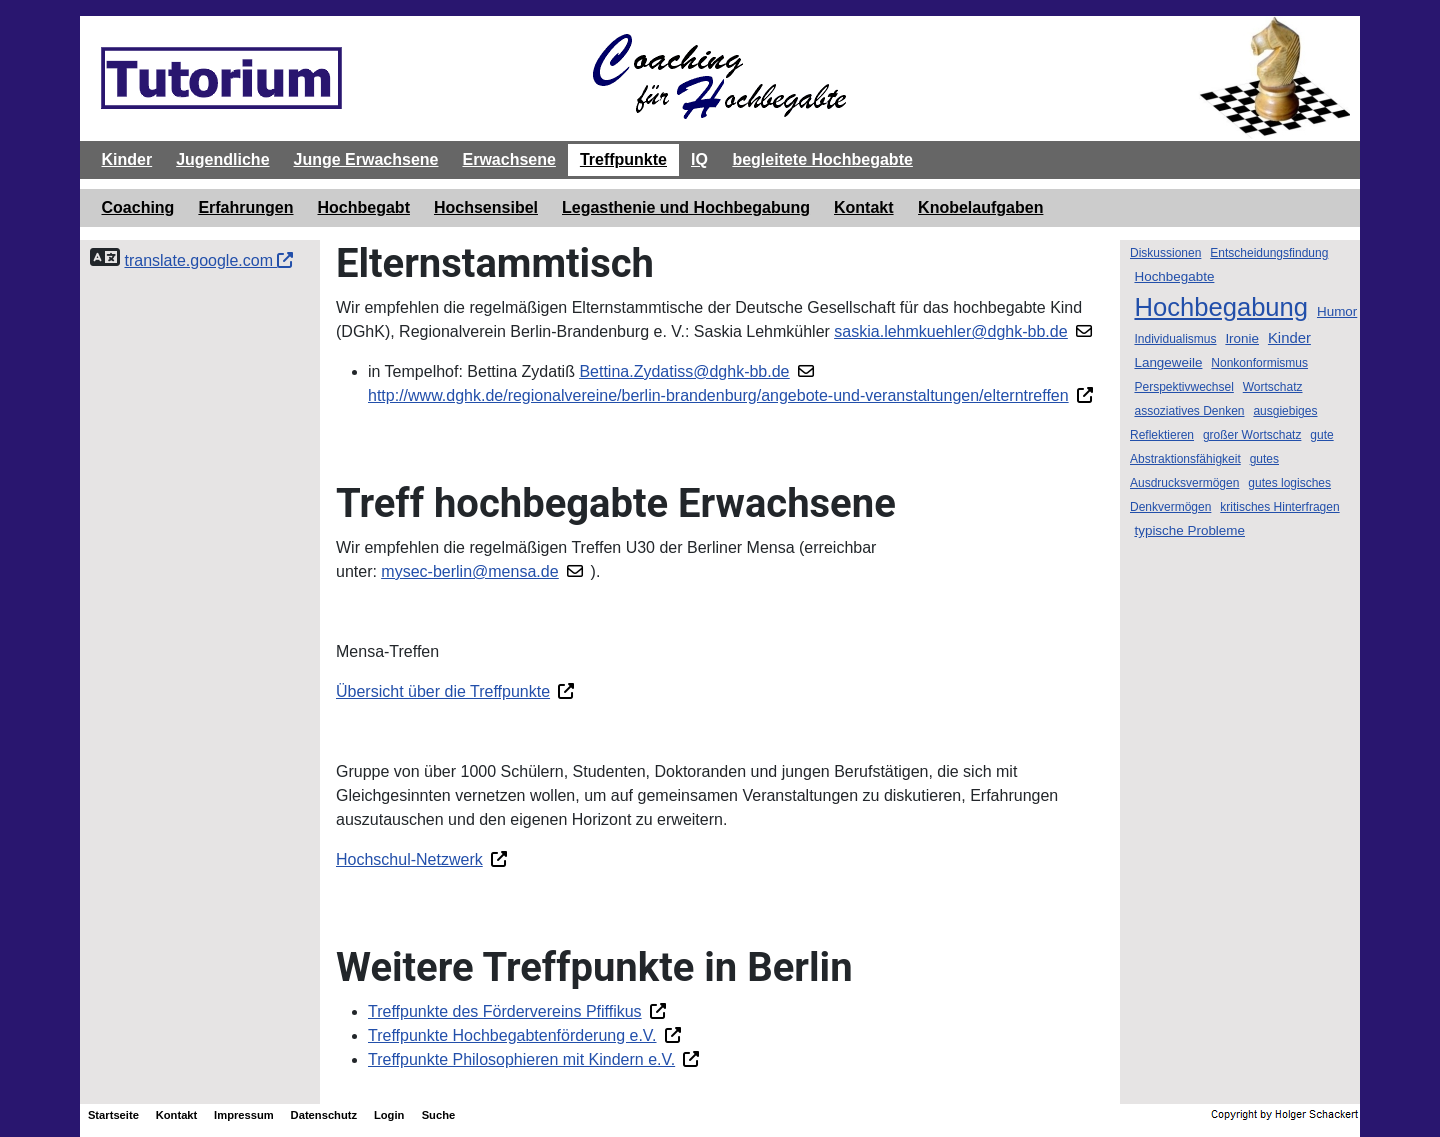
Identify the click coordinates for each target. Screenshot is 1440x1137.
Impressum (244, 1115)
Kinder (127, 159)
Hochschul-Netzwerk (409, 859)
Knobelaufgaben (980, 207)
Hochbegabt (364, 207)
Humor (1337, 311)
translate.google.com (208, 260)
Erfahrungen (245, 207)
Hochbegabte (1174, 276)
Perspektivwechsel (1183, 387)
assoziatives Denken (1189, 411)
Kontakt (864, 207)
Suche (439, 1115)
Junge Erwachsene (366, 159)
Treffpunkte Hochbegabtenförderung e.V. (512, 1035)
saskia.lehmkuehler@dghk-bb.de (950, 331)
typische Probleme (1189, 530)
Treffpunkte (623, 159)
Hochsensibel (486, 207)
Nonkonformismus (1259, 363)
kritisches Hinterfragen (1279, 507)
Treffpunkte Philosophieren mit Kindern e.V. (521, 1059)
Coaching (138, 207)
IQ (699, 159)
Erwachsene (508, 159)
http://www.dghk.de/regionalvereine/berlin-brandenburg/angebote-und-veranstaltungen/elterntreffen (718, 395)
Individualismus (1175, 339)
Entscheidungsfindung (1269, 253)
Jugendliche (222, 159)
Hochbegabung (1221, 307)
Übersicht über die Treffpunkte (443, 691)
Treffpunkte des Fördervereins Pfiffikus (505, 1011)
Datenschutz (324, 1115)
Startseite (113, 1115)
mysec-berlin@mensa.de (469, 571)
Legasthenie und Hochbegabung (686, 207)
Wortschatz (1273, 387)
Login (389, 1115)
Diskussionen (1165, 253)
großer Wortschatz (1252, 435)
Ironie (1242, 338)
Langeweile (1168, 362)
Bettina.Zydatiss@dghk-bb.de (684, 371)
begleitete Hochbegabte (822, 159)
